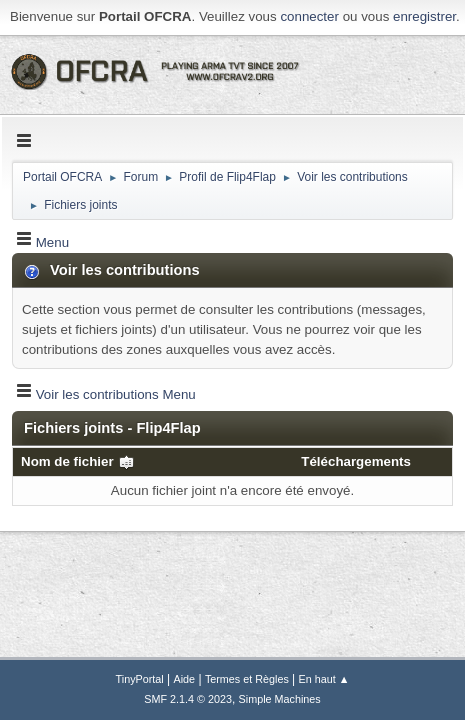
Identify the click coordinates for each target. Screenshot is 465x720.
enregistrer (424, 16)
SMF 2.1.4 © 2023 (188, 699)
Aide (185, 679)
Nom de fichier (78, 461)
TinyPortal (140, 679)
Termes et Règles (247, 679)
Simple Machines (280, 699)
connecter (309, 16)
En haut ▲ (324, 679)
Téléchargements (356, 461)
